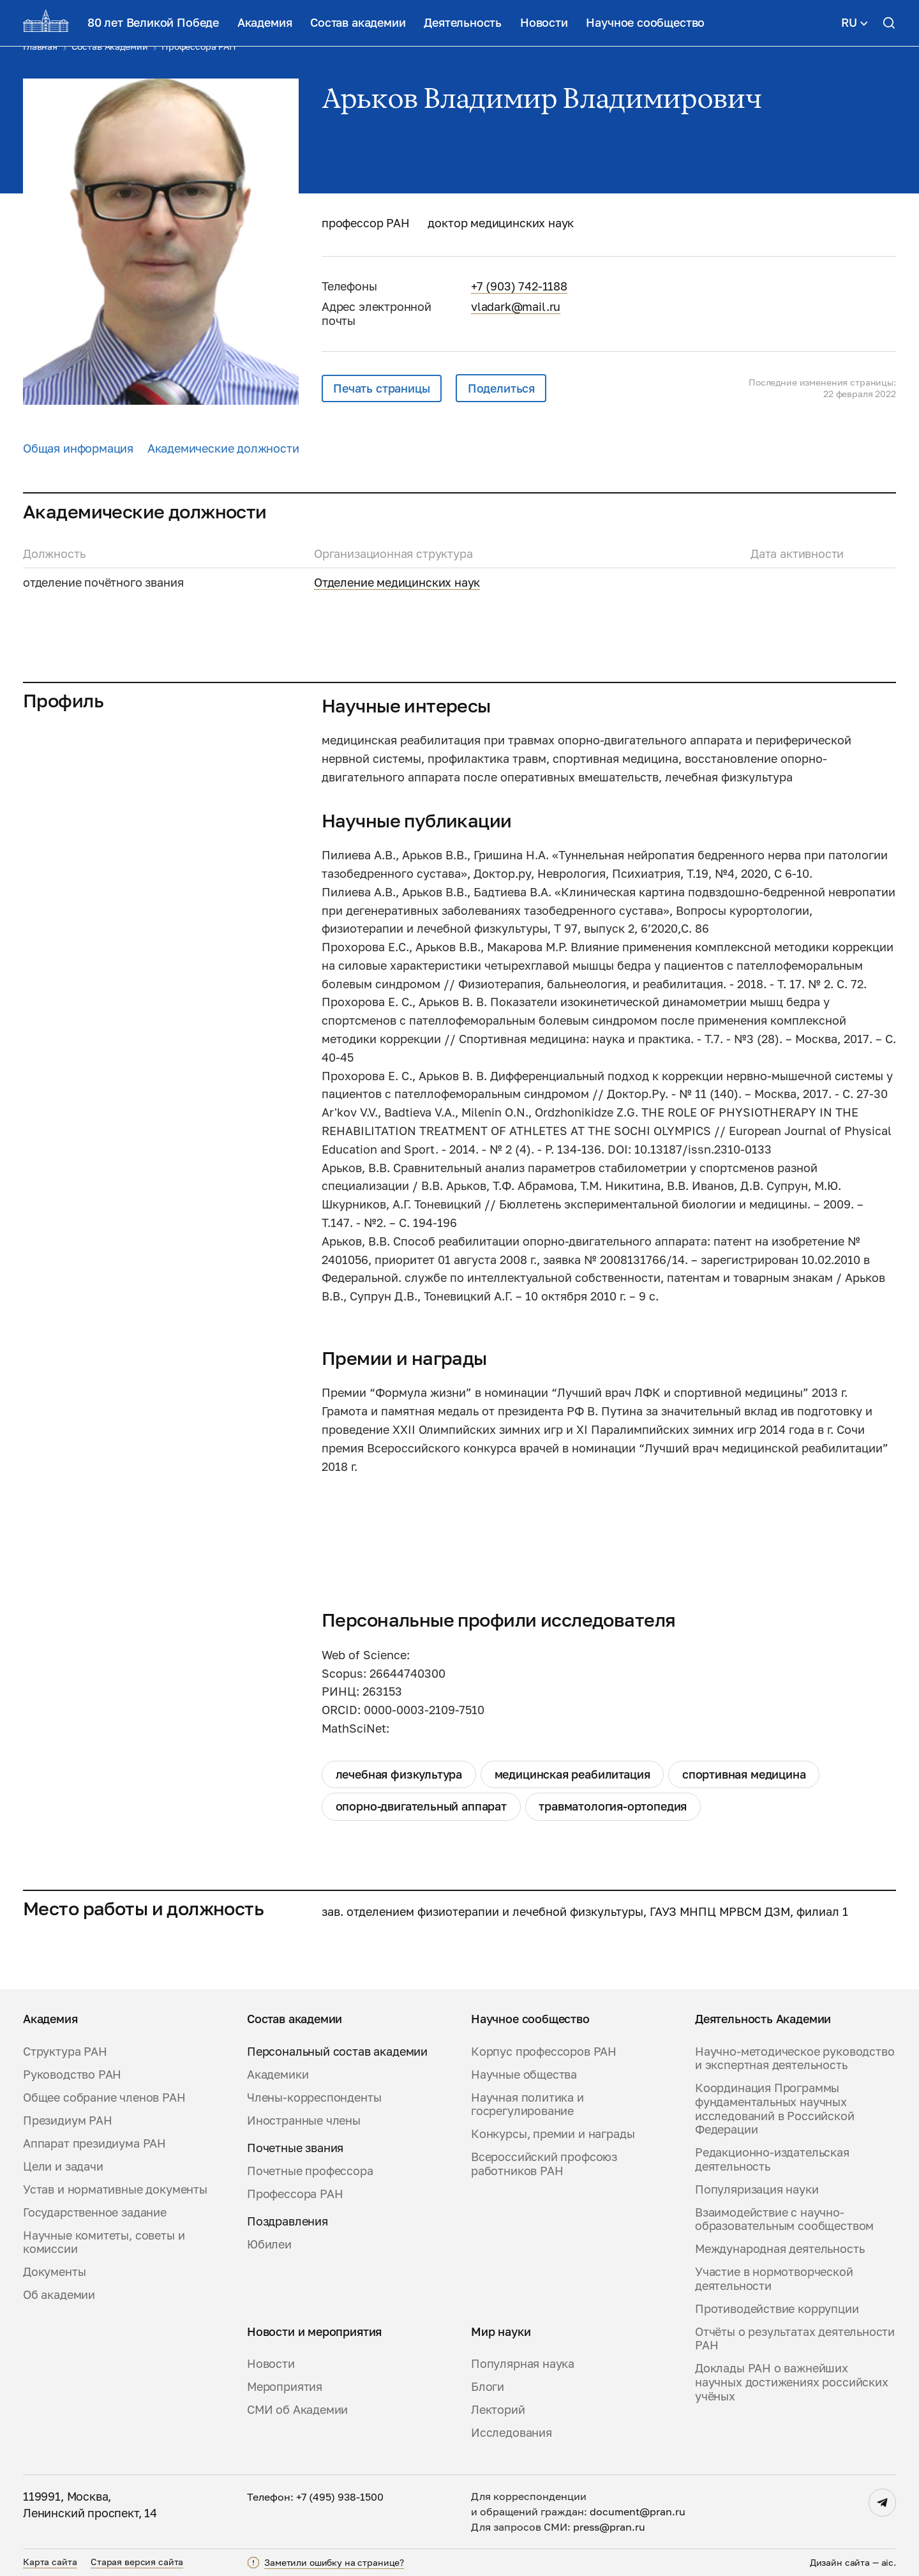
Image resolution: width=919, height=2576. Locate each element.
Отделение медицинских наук (397, 582)
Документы (54, 2271)
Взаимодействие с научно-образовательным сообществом (784, 2219)
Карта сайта (50, 2561)
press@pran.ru (609, 2526)
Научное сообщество (645, 22)
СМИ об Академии (297, 2409)
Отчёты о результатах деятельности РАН (795, 2339)
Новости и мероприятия (314, 2332)
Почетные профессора (310, 2171)
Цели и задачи (63, 2166)
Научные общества (524, 2074)
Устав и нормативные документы (115, 2189)
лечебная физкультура (399, 1774)
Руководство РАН (72, 2074)
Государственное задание (95, 2212)
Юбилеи (269, 2244)
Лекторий (498, 2409)
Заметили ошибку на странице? (334, 2562)
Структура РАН (65, 2051)
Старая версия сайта (137, 2561)
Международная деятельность (779, 2249)
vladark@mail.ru (515, 306)
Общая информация (78, 448)
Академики (277, 2074)
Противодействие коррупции (777, 2309)
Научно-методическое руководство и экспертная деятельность (794, 2058)
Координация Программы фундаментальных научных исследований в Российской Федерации (775, 2108)
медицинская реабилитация (572, 1774)
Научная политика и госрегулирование (527, 2104)
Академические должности (223, 448)
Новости (544, 22)
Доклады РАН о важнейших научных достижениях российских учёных (791, 2381)
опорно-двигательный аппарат (421, 1806)
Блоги (487, 2386)
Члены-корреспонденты (314, 2097)
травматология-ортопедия (613, 1806)
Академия (264, 22)
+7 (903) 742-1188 (519, 286)
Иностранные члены (304, 2120)
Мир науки (500, 2332)
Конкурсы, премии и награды (552, 2134)
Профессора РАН (295, 2194)
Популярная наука (522, 2363)
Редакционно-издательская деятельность (772, 2159)
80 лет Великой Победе (153, 22)
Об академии (59, 2294)
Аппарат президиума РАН (94, 2143)
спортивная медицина (744, 1774)
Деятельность (463, 22)
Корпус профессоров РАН (543, 2051)
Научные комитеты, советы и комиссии (103, 2242)
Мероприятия (284, 2386)
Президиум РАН (67, 2120)
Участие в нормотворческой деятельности (774, 2279)
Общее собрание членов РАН (104, 2097)
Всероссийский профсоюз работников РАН (544, 2164)
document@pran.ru (637, 2511)
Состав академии (357, 22)
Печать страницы (381, 388)
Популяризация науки (757, 2189)
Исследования (511, 2432)
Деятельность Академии (763, 2019)
